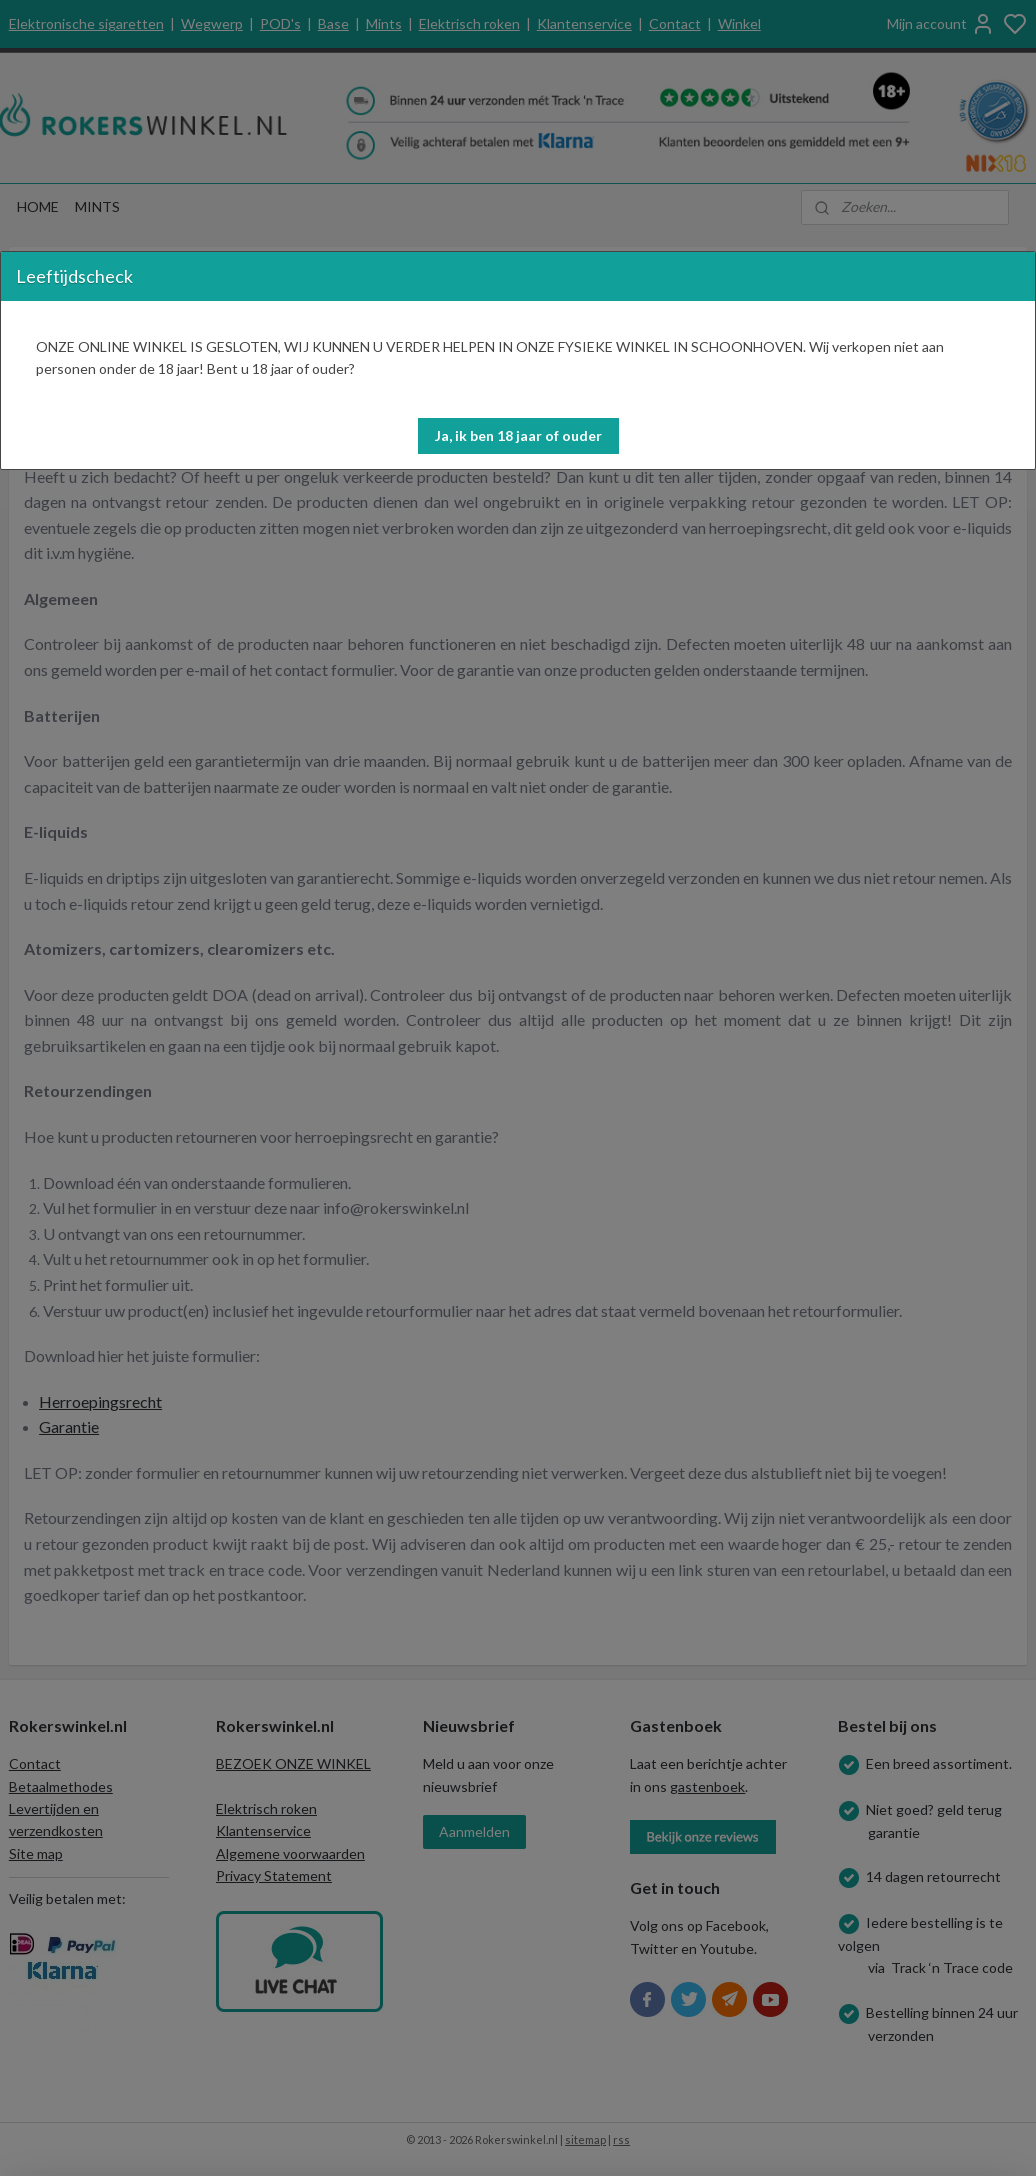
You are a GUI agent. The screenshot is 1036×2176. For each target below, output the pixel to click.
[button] (518, 436)
